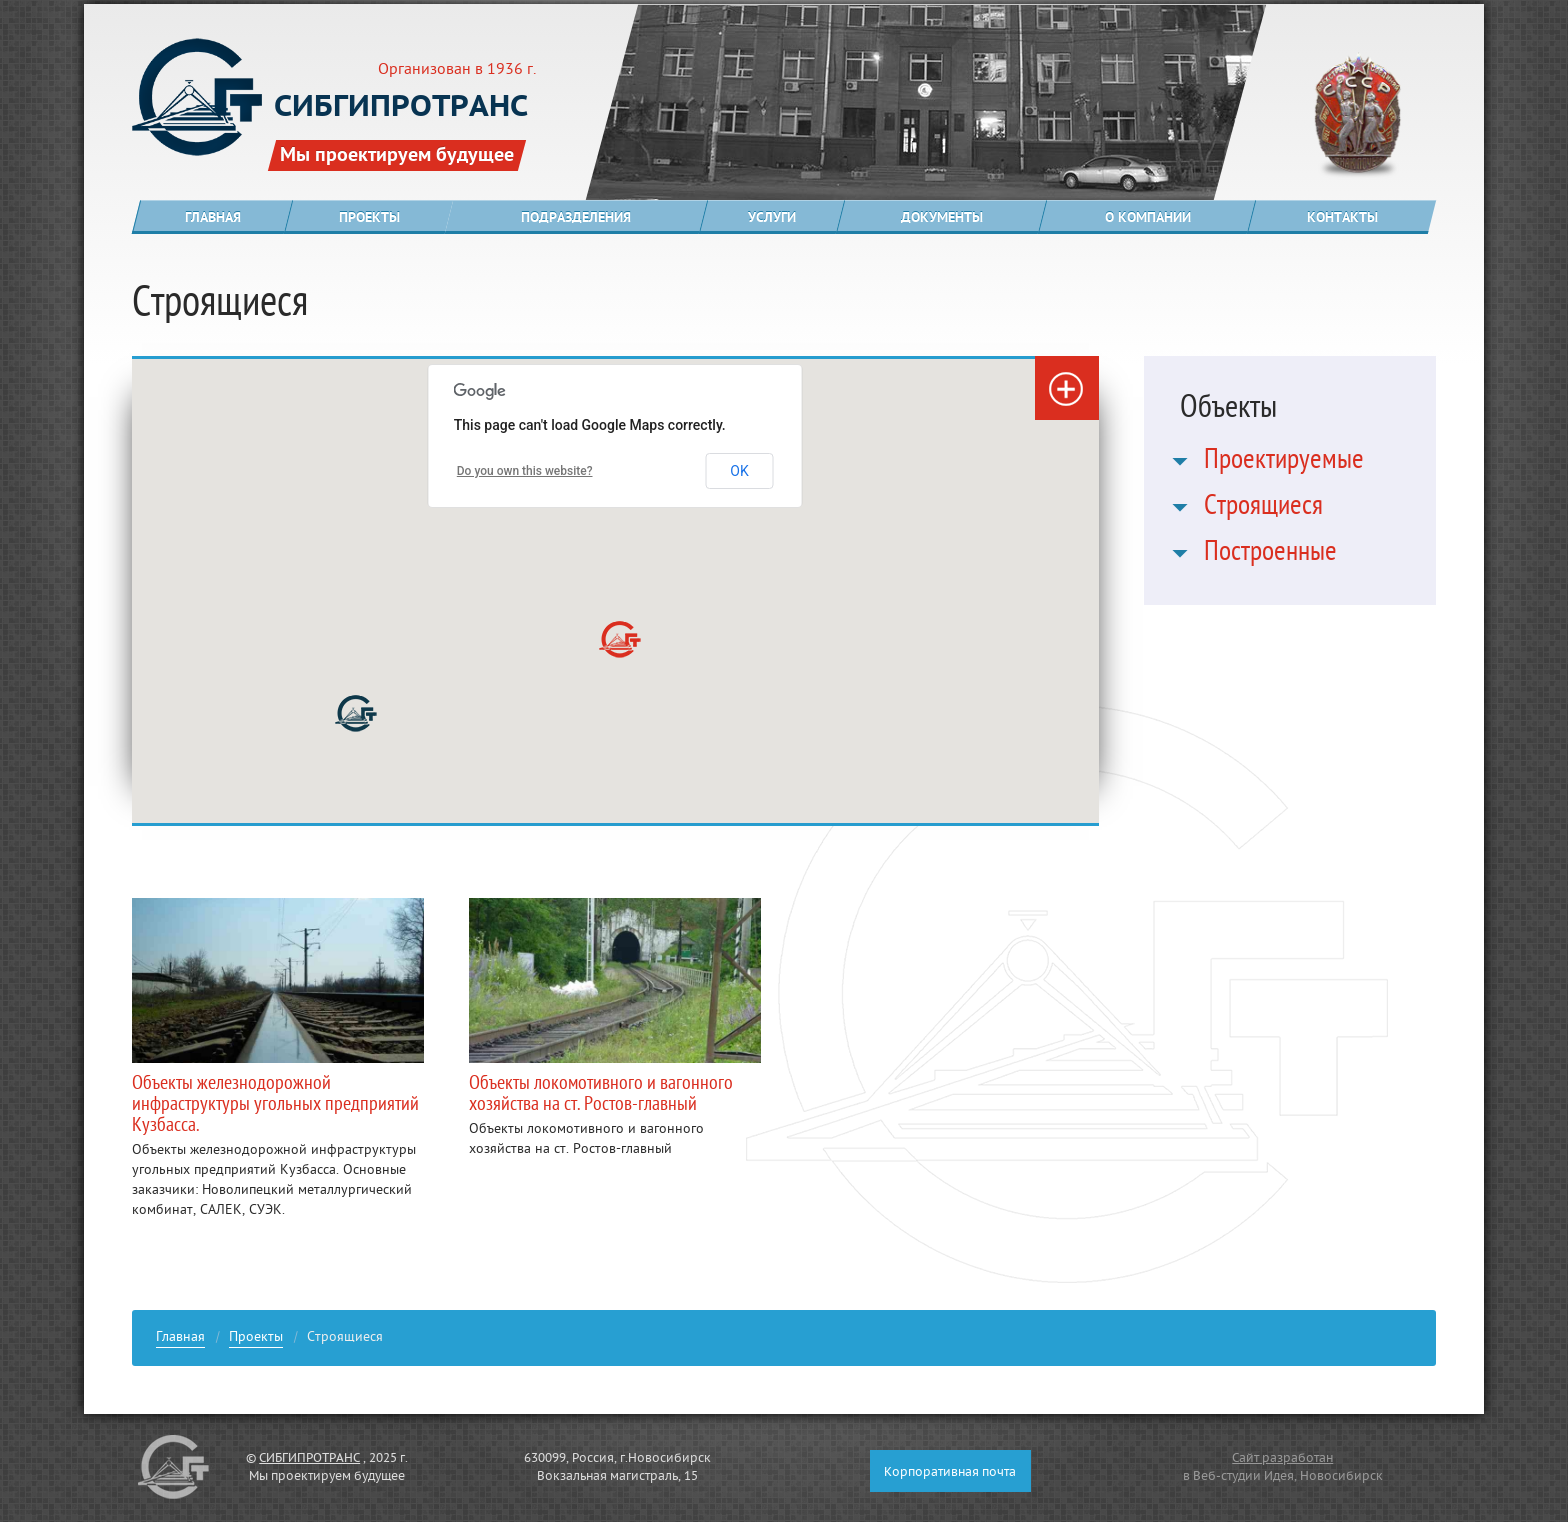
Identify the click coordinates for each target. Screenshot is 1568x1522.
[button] (356, 713)
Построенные (1270, 555)
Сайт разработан (1282, 1459)
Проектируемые (1284, 463)
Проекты (256, 1339)
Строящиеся (1263, 509)
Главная (180, 1339)
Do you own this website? (525, 471)
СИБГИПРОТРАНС (309, 1459)
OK (739, 471)
